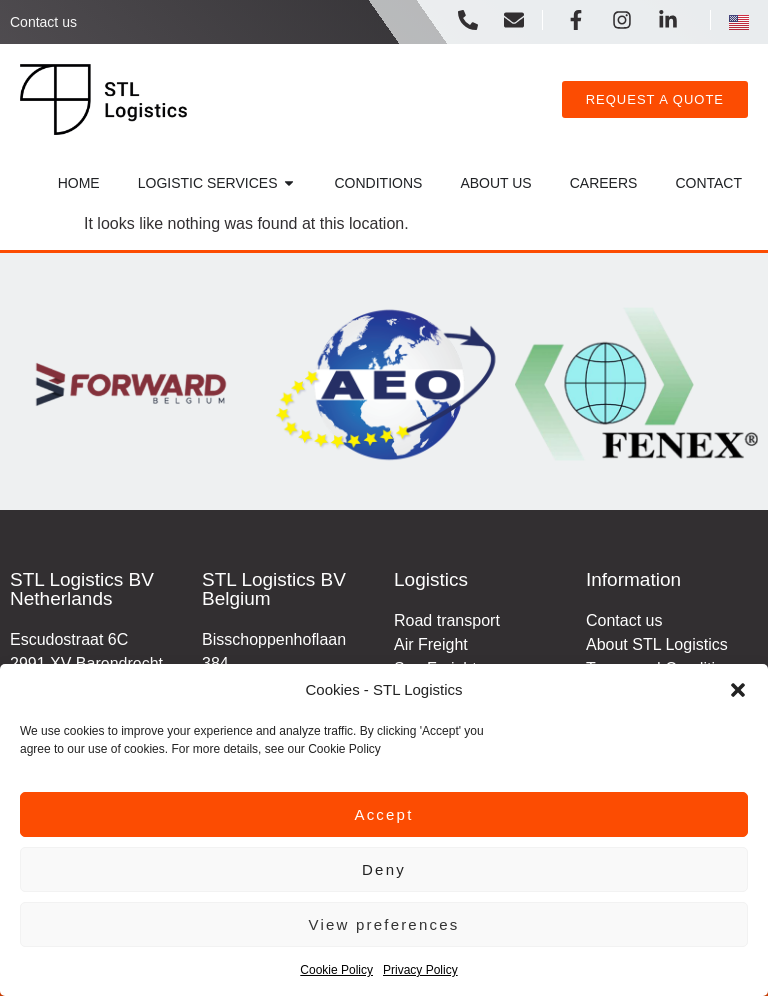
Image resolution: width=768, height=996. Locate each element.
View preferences (384, 924)
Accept (383, 814)
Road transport (447, 620)
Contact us (43, 22)
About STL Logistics (657, 644)
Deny (384, 869)
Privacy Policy (420, 970)
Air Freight (431, 644)
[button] (738, 690)
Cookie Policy (336, 970)
